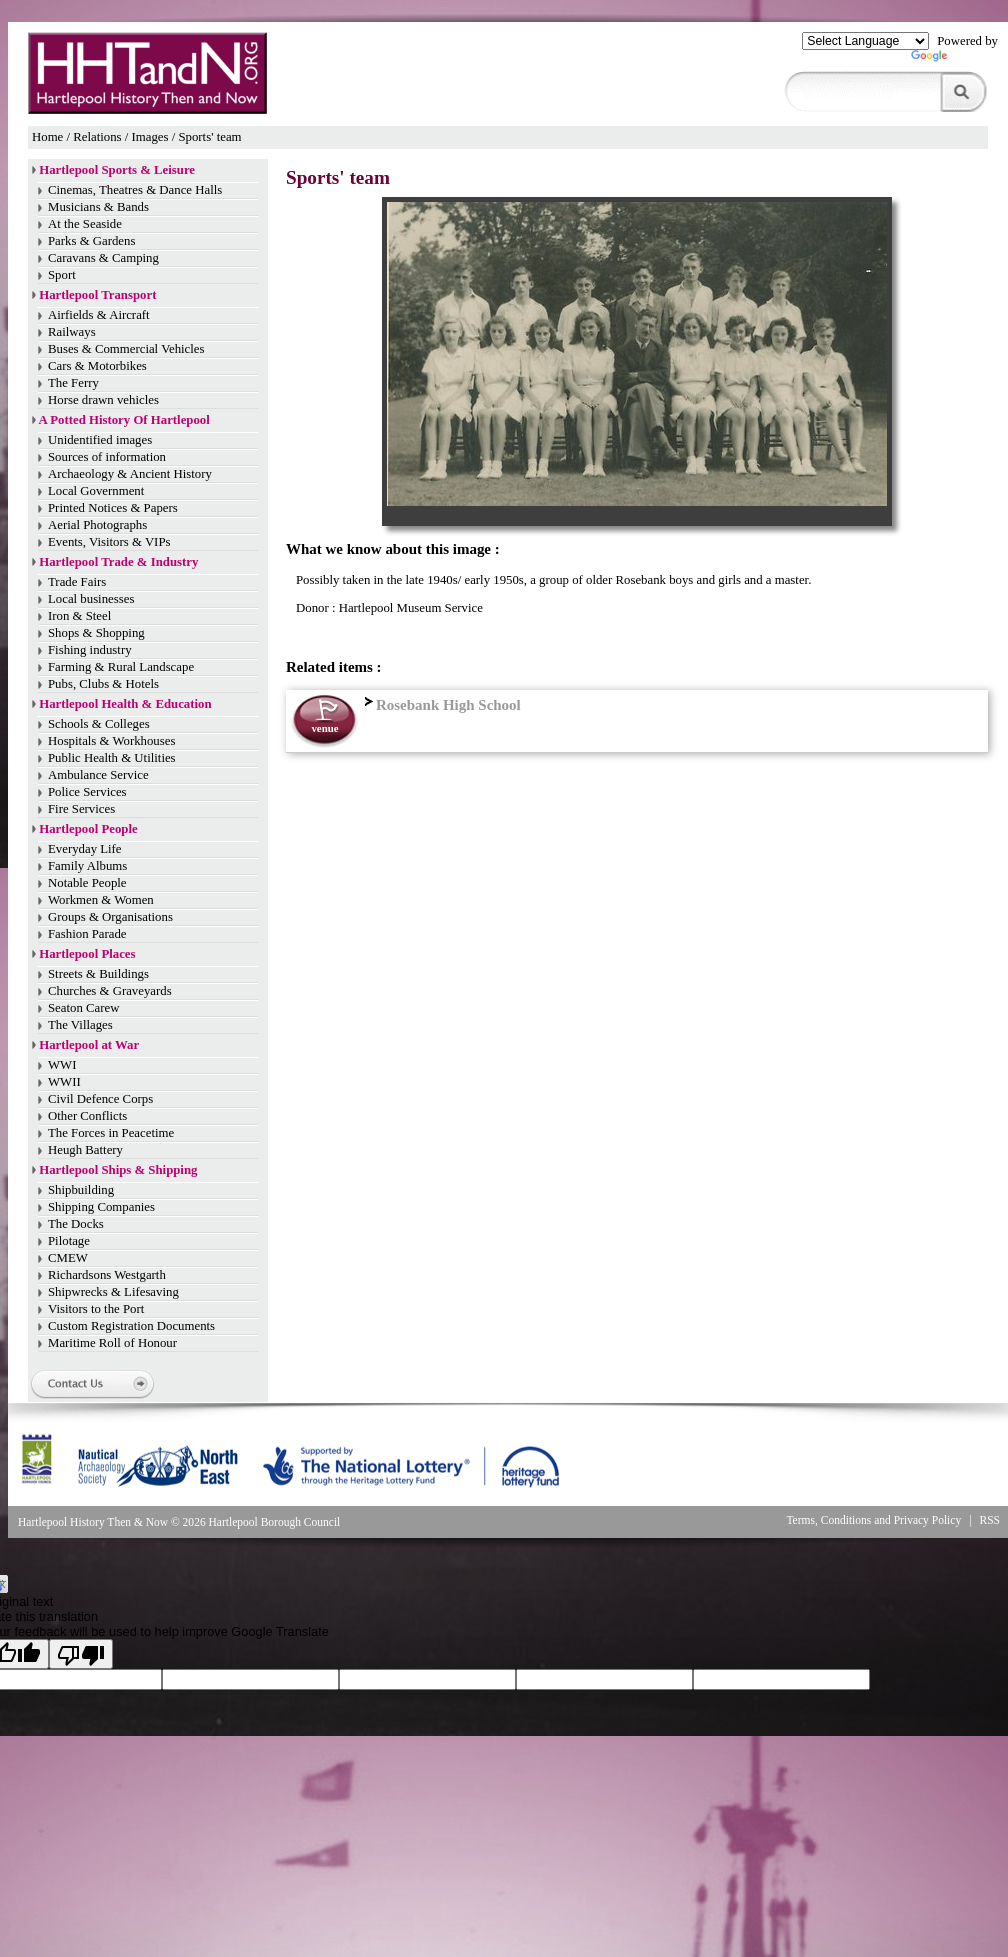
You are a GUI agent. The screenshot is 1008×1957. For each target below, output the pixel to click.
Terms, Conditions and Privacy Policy (873, 1520)
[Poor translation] (81, 1654)
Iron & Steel (79, 616)
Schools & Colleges (99, 724)
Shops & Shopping (96, 633)
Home (47, 137)
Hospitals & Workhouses (111, 741)
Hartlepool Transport (97, 295)
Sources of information (107, 457)
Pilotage (69, 1241)
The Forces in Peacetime (111, 1133)
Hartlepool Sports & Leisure (117, 170)
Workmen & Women (101, 900)
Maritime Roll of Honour (112, 1343)
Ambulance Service (98, 775)
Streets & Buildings (98, 974)
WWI (62, 1065)
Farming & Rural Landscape (121, 667)
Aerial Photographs (97, 525)
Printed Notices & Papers (113, 508)
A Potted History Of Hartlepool (124, 420)
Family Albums (87, 866)
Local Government (96, 491)
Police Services (87, 792)
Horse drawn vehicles (103, 400)
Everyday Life (85, 849)
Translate (954, 60)
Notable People (87, 883)
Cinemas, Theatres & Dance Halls (135, 190)
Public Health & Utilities (112, 758)
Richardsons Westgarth (107, 1275)
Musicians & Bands (98, 207)
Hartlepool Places (87, 954)
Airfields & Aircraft (99, 315)
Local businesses (91, 599)
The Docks (76, 1224)
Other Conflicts (87, 1116)
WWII (64, 1082)
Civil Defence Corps (100, 1099)
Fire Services (81, 809)
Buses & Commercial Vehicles (126, 349)
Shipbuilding (81, 1190)
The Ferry (73, 383)
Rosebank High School (440, 705)
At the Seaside (85, 224)
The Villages (80, 1025)
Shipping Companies (101, 1207)
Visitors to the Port (96, 1309)
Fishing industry (90, 650)
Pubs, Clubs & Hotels (103, 684)
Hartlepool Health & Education (125, 704)
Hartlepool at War (89, 1045)
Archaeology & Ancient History (130, 474)
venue (324, 728)
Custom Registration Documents (131, 1326)
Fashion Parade (87, 934)
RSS (990, 1520)
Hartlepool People (88, 829)
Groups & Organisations (110, 917)
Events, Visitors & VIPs (109, 542)
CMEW (68, 1258)
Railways (72, 332)
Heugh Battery (85, 1150)
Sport (62, 275)
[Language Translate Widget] (865, 41)
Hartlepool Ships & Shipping (118, 1170)
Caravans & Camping (103, 258)
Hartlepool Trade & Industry (118, 562)
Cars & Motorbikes (97, 366)
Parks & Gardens (91, 241)
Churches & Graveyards (110, 991)
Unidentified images (100, 440)
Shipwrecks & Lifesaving (113, 1292)
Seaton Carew (83, 1008)
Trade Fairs (77, 582)
